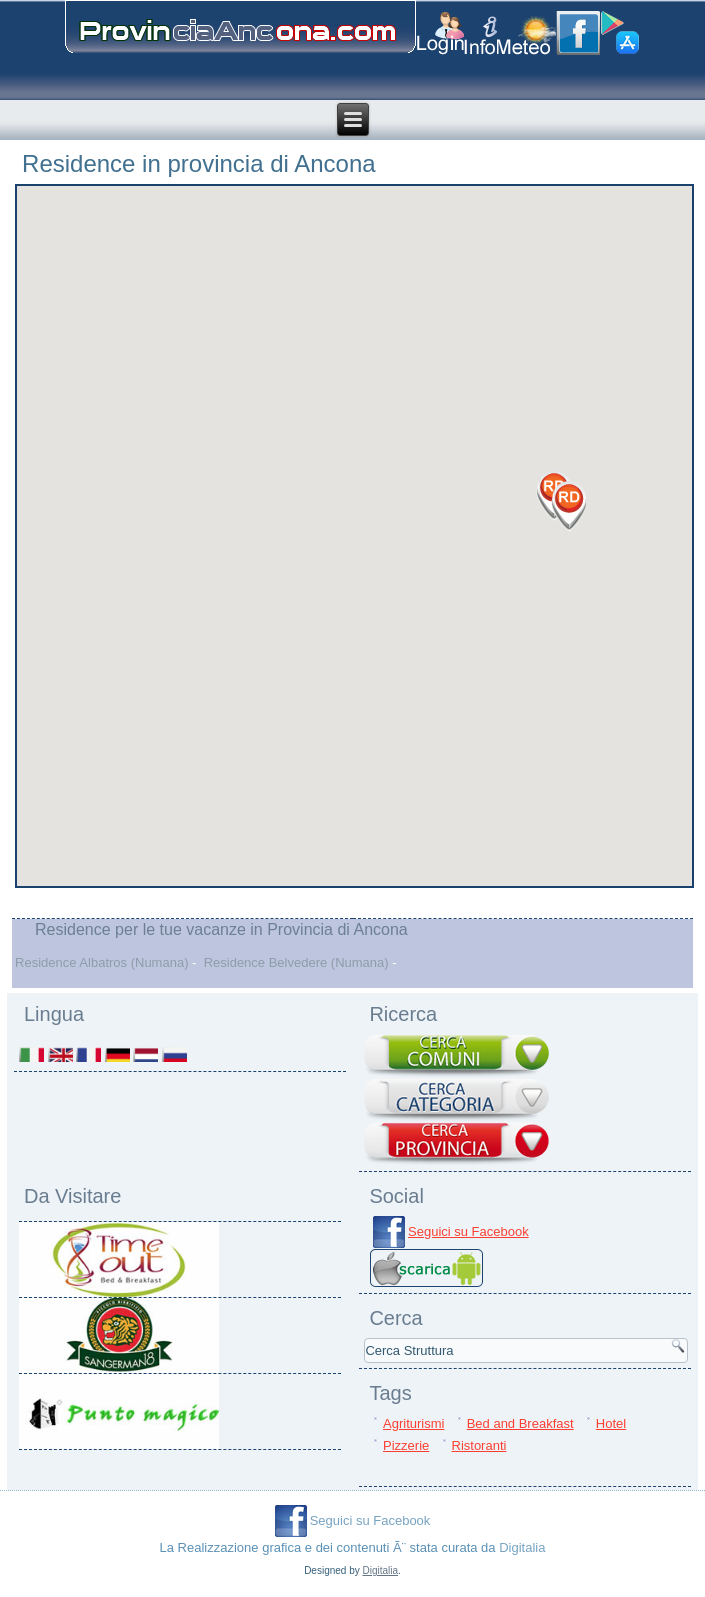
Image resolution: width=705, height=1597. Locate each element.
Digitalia (522, 1547)
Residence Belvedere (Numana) (296, 962)
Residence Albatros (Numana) (101, 962)
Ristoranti (479, 1445)
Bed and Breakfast (520, 1423)
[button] (569, 506)
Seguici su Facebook (468, 1231)
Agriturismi (413, 1423)
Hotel (611, 1423)
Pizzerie (406, 1445)
